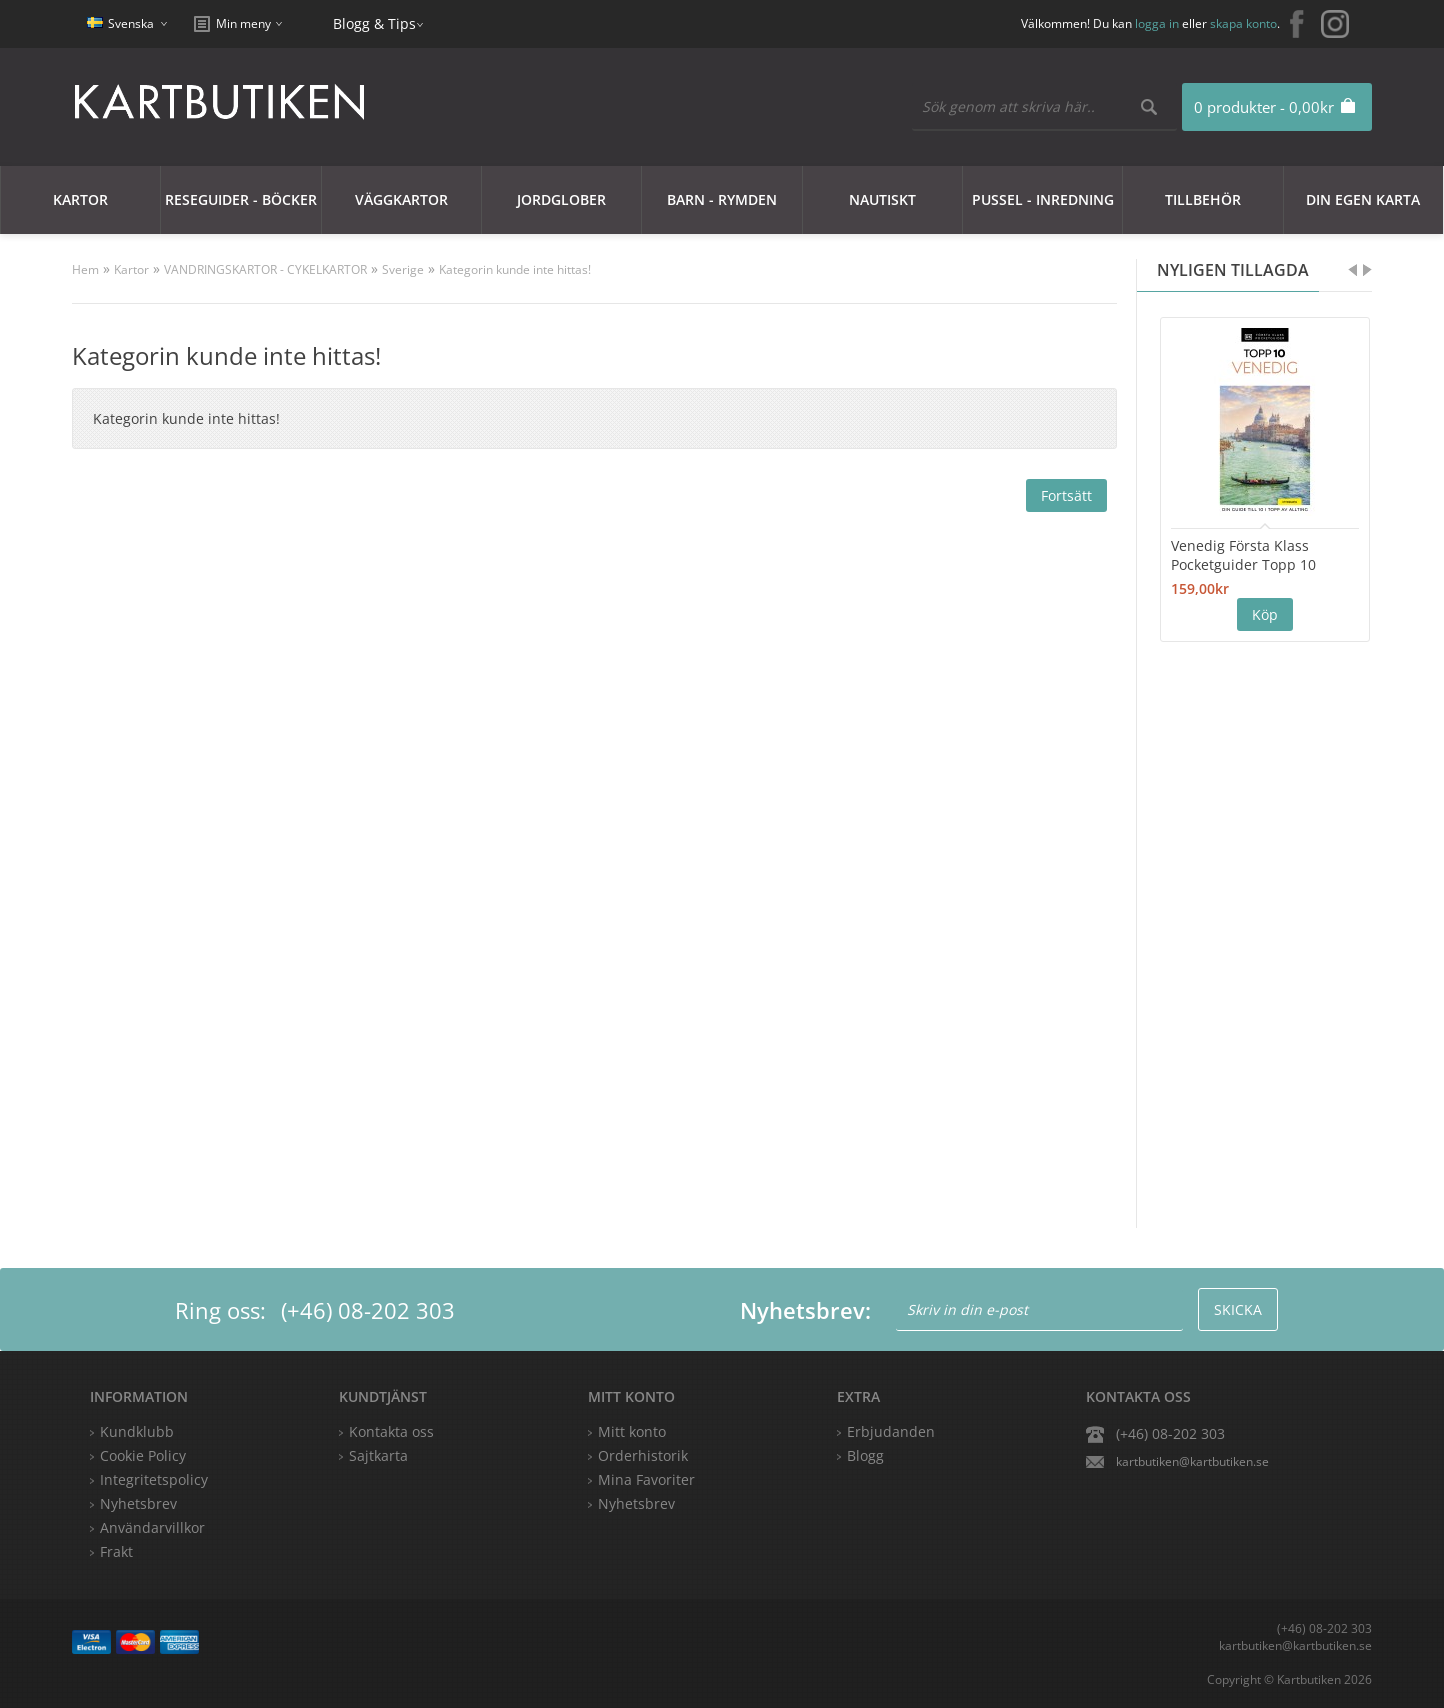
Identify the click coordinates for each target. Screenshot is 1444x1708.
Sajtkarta (378, 1455)
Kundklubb (137, 1431)
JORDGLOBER (561, 199)
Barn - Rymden (722, 199)
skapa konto (1243, 23)
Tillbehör (1203, 199)
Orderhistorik (643, 1455)
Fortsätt (1066, 495)
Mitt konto (632, 1431)
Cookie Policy (143, 1455)
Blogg (865, 1455)
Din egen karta (1363, 199)
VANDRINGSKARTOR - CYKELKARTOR (265, 269)
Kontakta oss (391, 1431)
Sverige (403, 269)
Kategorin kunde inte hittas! (515, 269)
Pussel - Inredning (1043, 199)
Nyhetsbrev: (805, 1310)
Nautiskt (882, 199)
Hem (85, 269)
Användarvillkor (152, 1527)
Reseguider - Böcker (241, 199)
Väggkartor (401, 199)
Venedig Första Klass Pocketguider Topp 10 (1243, 555)
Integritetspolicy (154, 1479)
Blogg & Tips (374, 23)
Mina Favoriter (646, 1479)
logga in (1157, 23)
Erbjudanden (891, 1431)
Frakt (116, 1551)
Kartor (80, 199)
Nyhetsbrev (636, 1503)
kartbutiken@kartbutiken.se (1192, 1461)
